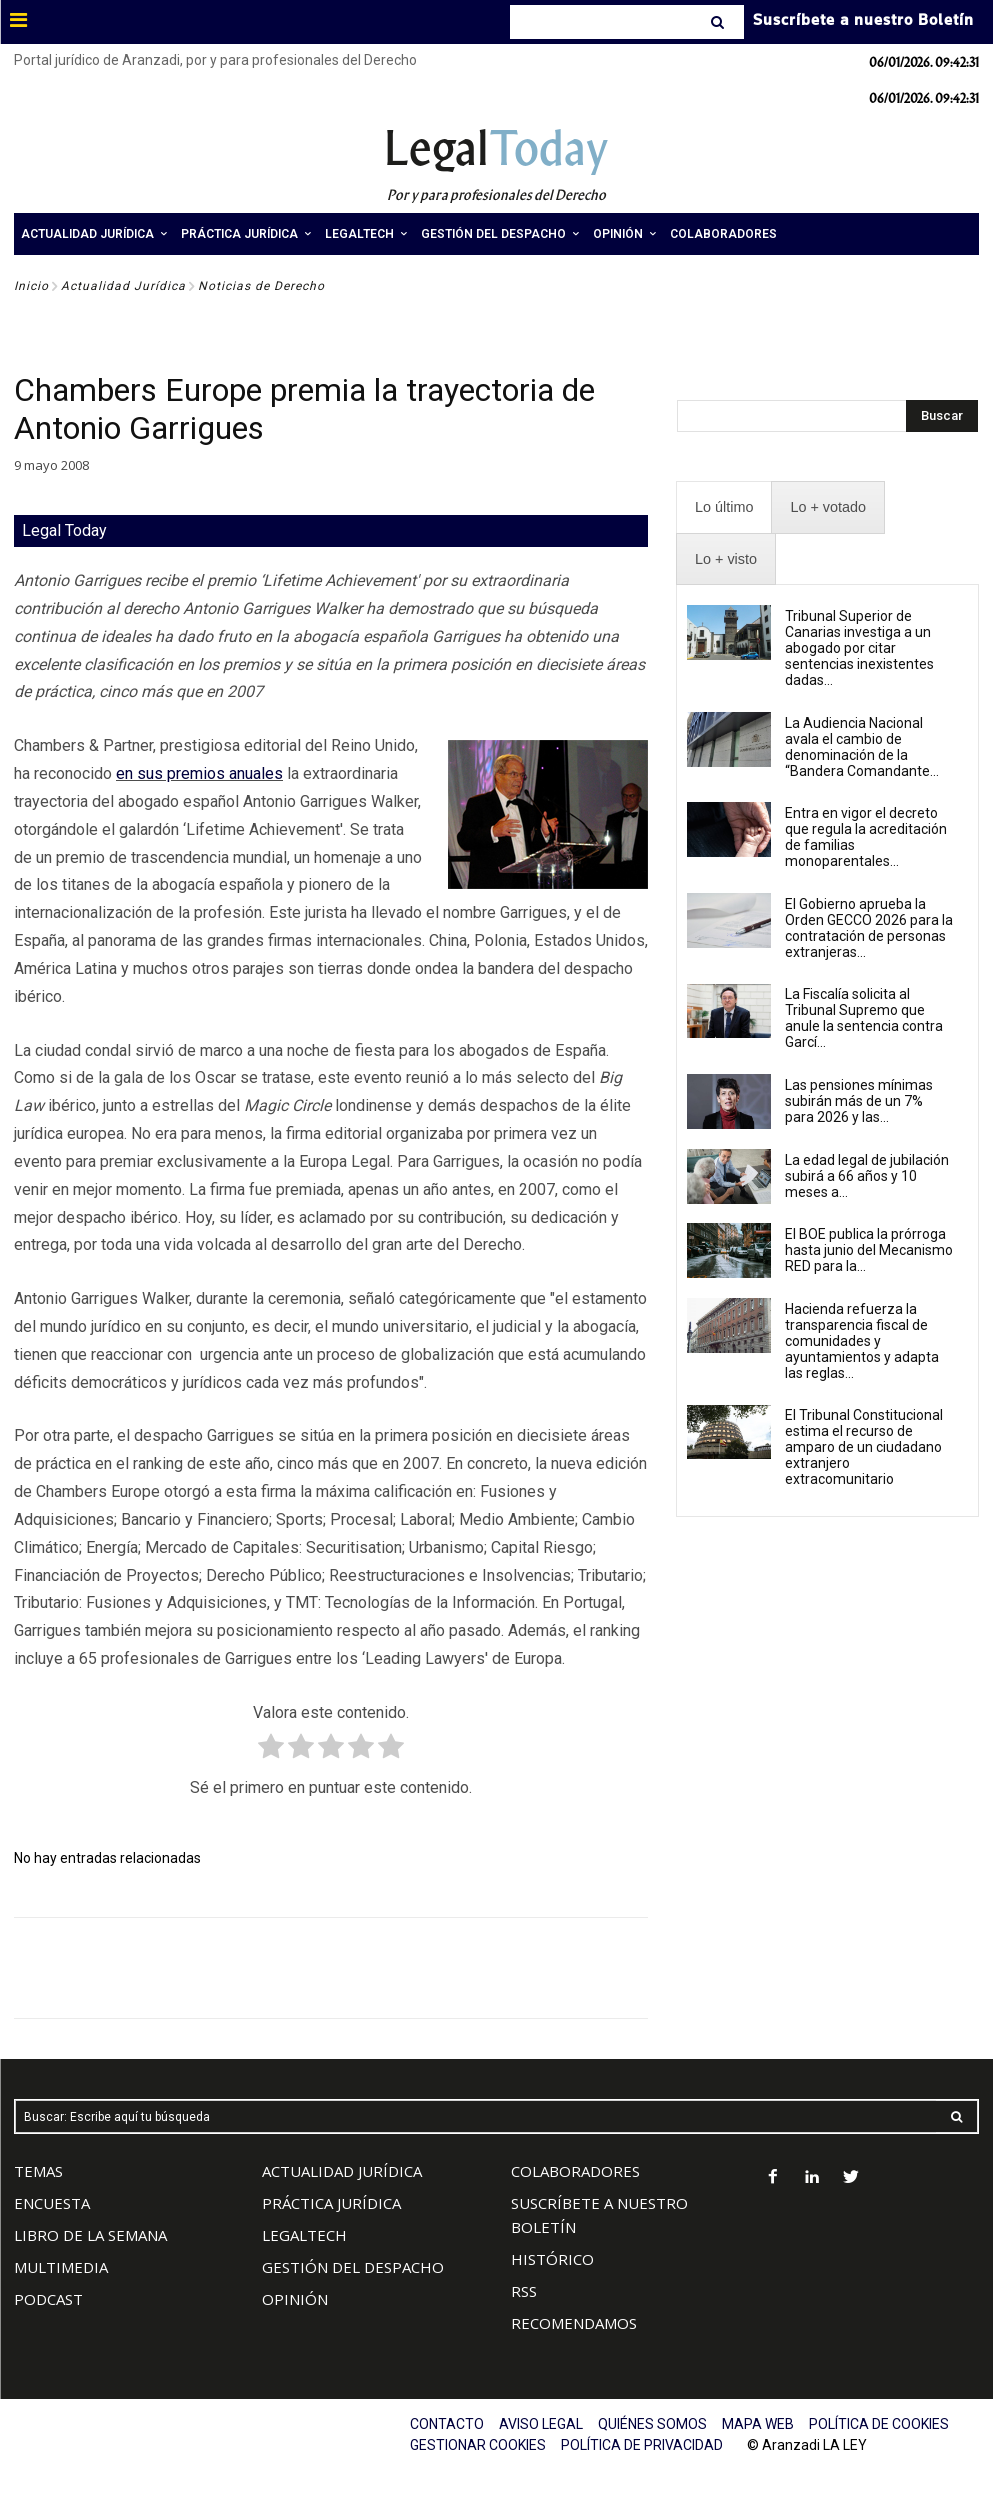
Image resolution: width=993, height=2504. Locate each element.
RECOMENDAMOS (574, 2323)
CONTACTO (447, 2424)
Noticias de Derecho (261, 286)
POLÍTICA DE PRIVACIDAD (642, 2445)
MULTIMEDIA (61, 2267)
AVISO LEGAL (541, 2424)
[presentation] (724, 507)
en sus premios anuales (199, 773)
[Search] (719, 22)
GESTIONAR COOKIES (478, 2445)
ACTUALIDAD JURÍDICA (342, 2171)
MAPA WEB (758, 2424)
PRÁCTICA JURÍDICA (331, 2203)
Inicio (31, 286)
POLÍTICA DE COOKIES (879, 2424)
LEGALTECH (304, 2235)
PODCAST (48, 2299)
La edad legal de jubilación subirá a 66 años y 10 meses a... (867, 1176)
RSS (524, 2291)
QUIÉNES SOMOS (652, 2424)
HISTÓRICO (552, 2259)
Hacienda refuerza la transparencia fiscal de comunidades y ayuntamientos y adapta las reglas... (862, 1341)
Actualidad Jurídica (123, 286)
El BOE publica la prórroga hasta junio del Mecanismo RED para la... (869, 1250)
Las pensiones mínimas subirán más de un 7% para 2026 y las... (859, 1101)
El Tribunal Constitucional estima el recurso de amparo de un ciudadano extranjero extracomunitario (864, 1447)
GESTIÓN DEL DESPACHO (353, 2267)
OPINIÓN (295, 2299)
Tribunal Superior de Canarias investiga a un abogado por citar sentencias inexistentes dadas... (859, 648)
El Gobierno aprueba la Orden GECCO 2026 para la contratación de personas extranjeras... (869, 928)
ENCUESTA (52, 2203)
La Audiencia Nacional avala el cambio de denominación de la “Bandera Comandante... (862, 747)
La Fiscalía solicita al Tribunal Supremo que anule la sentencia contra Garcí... (864, 1018)
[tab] (724, 507)
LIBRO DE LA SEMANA (90, 2235)
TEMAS (38, 2171)
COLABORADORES (575, 2171)
